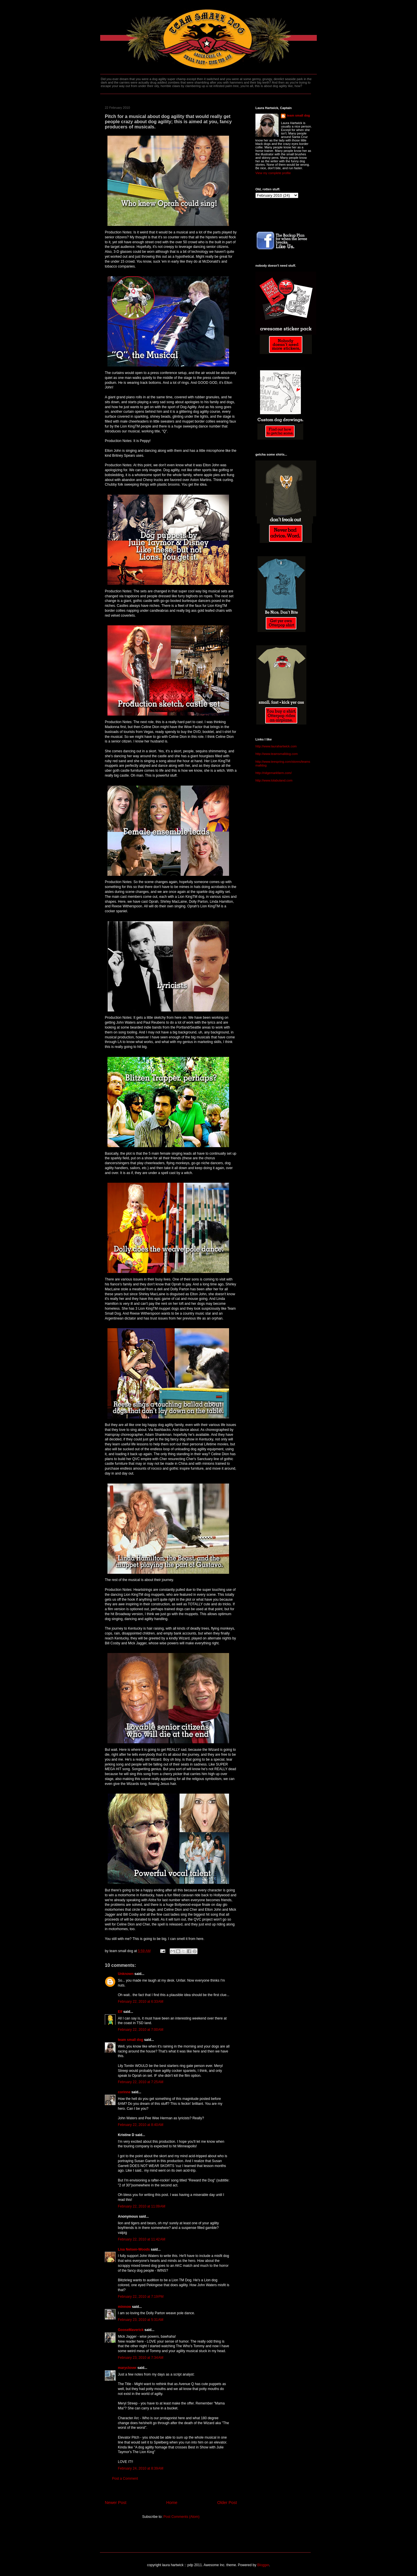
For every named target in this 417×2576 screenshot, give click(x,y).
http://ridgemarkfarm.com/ (273, 773)
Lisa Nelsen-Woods (134, 2249)
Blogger (263, 2565)
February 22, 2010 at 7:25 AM (140, 2082)
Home (171, 2502)
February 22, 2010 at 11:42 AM (141, 2239)
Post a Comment (125, 2479)
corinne (124, 2092)
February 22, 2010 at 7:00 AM (140, 2030)
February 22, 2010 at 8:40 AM (140, 2125)
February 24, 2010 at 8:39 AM (140, 2468)
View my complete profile (273, 173)
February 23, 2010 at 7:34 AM (140, 2358)
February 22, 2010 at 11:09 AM (141, 2206)
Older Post (227, 2502)
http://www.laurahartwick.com (276, 746)
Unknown (125, 1974)
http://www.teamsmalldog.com (276, 754)
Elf (120, 2012)
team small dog (130, 2040)
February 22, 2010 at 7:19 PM (141, 2297)
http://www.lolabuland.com (273, 780)
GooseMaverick (131, 2330)
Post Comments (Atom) (181, 2517)
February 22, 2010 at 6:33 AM (140, 2002)
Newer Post (115, 2502)
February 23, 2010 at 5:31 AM (140, 2320)
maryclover (127, 2368)
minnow (124, 2307)
